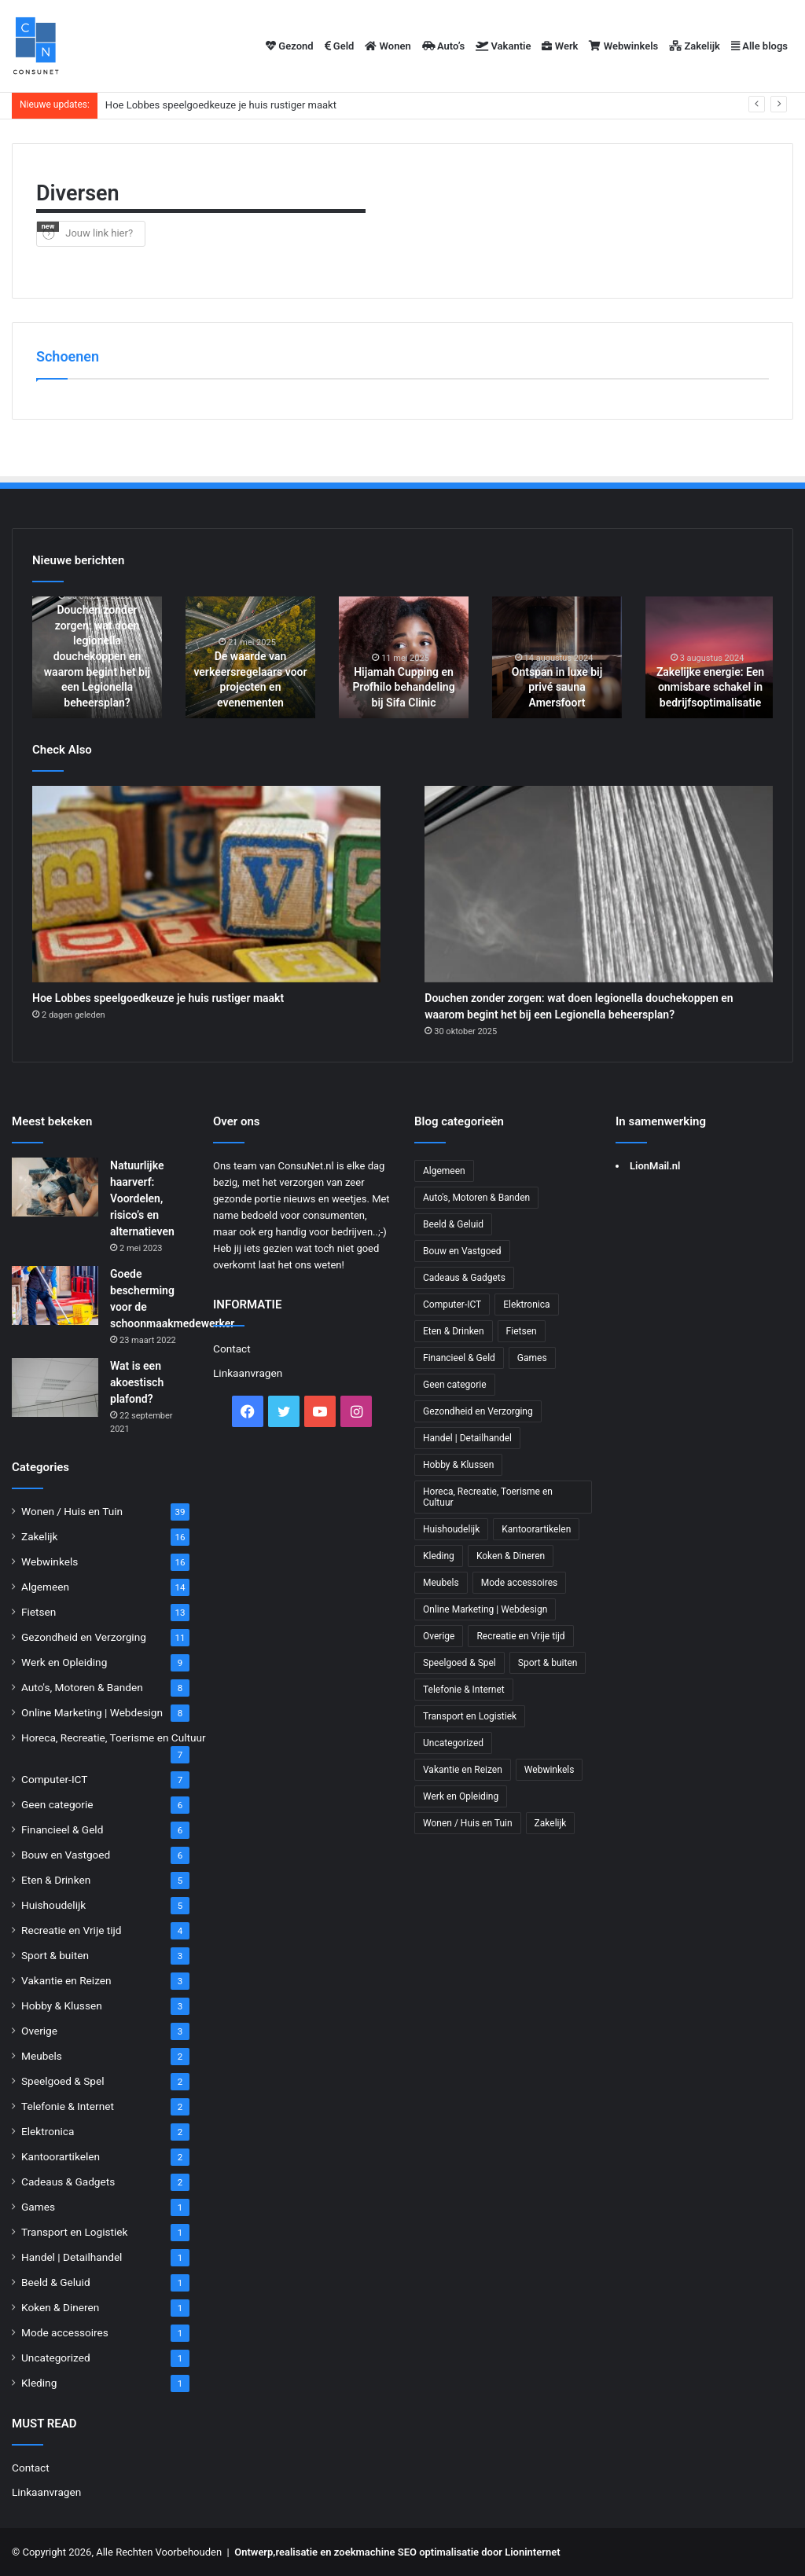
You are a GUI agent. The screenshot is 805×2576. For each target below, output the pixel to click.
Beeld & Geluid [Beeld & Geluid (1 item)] (453, 1224)
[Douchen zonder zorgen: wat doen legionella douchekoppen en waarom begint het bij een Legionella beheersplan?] (599, 884)
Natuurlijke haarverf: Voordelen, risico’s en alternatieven (142, 1198)
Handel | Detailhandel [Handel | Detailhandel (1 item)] (467, 1438)
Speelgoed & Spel (62, 2081)
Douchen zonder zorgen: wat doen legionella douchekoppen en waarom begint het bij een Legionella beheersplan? (97, 656)
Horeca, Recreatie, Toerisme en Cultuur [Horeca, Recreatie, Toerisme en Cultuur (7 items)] (488, 1497)
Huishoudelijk (53, 1905)
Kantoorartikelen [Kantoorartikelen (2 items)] (536, 1529)
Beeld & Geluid (55, 2282)
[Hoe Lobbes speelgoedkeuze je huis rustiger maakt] (206, 884)
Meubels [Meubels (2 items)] (441, 1582)
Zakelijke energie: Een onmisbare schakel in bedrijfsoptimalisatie (710, 687)
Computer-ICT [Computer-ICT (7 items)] (452, 1304)
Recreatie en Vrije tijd (71, 1930)
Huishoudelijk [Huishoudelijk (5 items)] (451, 1529)
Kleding (39, 2382)
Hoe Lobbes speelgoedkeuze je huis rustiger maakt (220, 105)
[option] (97, 657)
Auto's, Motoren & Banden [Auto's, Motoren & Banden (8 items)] (476, 1197)
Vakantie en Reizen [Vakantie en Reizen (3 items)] (462, 1769)
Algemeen (45, 1586)
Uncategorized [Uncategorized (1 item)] (453, 1743)
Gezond (290, 46)
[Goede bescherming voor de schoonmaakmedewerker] (55, 1295)
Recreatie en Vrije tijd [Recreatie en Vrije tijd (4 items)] (520, 1636)
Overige (39, 2030)
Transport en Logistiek (74, 2232)
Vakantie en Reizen (66, 1980)
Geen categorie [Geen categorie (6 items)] (455, 1384)
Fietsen (38, 1611)
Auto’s (443, 46)
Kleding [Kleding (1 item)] (438, 1555)
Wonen (387, 46)
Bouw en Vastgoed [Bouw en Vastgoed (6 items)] (462, 1251)
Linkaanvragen (46, 2492)
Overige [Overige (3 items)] (438, 1636)
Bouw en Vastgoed (65, 1854)
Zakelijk (694, 46)
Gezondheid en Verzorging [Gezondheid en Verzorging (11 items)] (478, 1411)
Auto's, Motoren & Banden (82, 1687)
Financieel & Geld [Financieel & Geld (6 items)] (459, 1357)
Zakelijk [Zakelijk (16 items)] (551, 1823)
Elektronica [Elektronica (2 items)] (526, 1304)
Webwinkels (623, 46)
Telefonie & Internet (67, 2106)
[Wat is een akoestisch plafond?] (55, 1387)
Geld (340, 46)
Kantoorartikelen (60, 2156)
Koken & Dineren (60, 2307)
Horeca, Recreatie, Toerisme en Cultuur (113, 1737)
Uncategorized (55, 2357)
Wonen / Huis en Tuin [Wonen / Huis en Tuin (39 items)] (468, 1823)
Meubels (41, 2055)
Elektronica (47, 2131)
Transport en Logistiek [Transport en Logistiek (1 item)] (469, 1716)
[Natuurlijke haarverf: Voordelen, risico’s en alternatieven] (55, 1187)
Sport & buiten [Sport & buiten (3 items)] (548, 1662)
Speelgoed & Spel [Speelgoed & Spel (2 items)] (459, 1662)
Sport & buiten (55, 1955)
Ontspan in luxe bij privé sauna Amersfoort (557, 687)
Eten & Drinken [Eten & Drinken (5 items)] (453, 1331)
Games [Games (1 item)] (532, 1357)
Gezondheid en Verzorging (83, 1637)
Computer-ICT (54, 1779)
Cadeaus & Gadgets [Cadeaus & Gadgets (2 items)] (464, 1277)
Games (38, 2206)
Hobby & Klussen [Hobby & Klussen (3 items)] (458, 1464)
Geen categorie (57, 1804)
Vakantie (503, 46)
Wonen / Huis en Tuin (72, 1511)
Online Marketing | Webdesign (92, 1712)
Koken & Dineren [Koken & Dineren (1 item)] (510, 1555)
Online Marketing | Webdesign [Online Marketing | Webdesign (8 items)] (485, 1609)
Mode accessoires (64, 2332)
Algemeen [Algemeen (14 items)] (444, 1170)
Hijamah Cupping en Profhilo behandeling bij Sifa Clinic (403, 687)
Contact (31, 2467)
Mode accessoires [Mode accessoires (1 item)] (519, 1582)
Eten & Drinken (55, 1879)
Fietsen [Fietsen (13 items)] (521, 1331)
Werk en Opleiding (64, 1662)
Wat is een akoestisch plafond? (137, 1382)
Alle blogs (759, 46)
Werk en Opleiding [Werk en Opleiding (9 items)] (460, 1796)
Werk (560, 46)
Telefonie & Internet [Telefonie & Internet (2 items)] (464, 1689)
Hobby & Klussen (61, 2005)
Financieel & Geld (62, 1829)
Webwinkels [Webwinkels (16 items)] (549, 1769)
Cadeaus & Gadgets (68, 2181)
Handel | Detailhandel (71, 2257)
